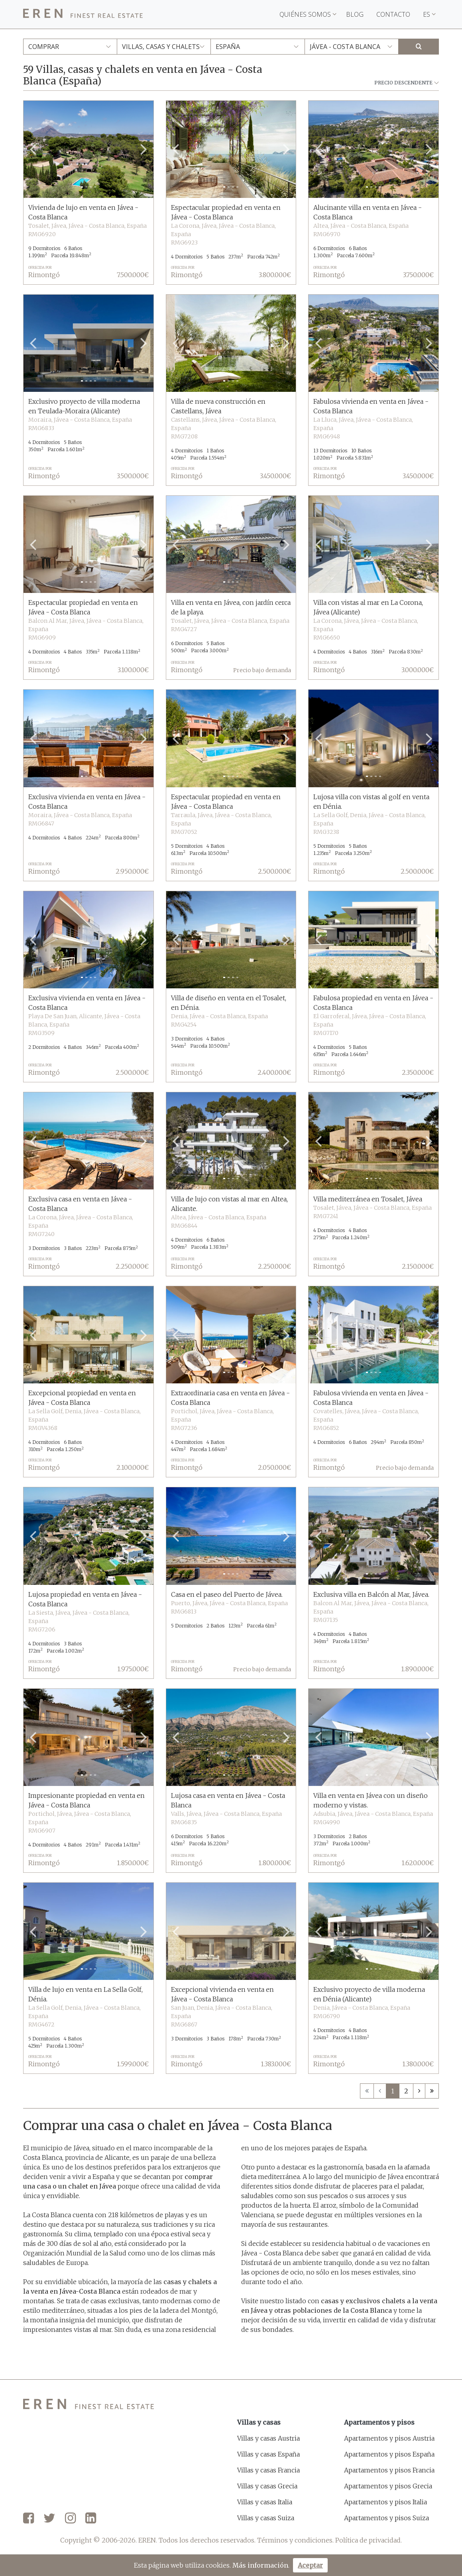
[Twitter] (49, 2518)
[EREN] (83, 14)
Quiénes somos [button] (307, 14)
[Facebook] (28, 2518)
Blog (355, 14)
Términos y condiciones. (295, 2540)
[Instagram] (70, 2518)
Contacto (393, 14)
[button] (33, 149)
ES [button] (429, 14)
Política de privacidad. (368, 2540)
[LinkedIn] (90, 2518)
